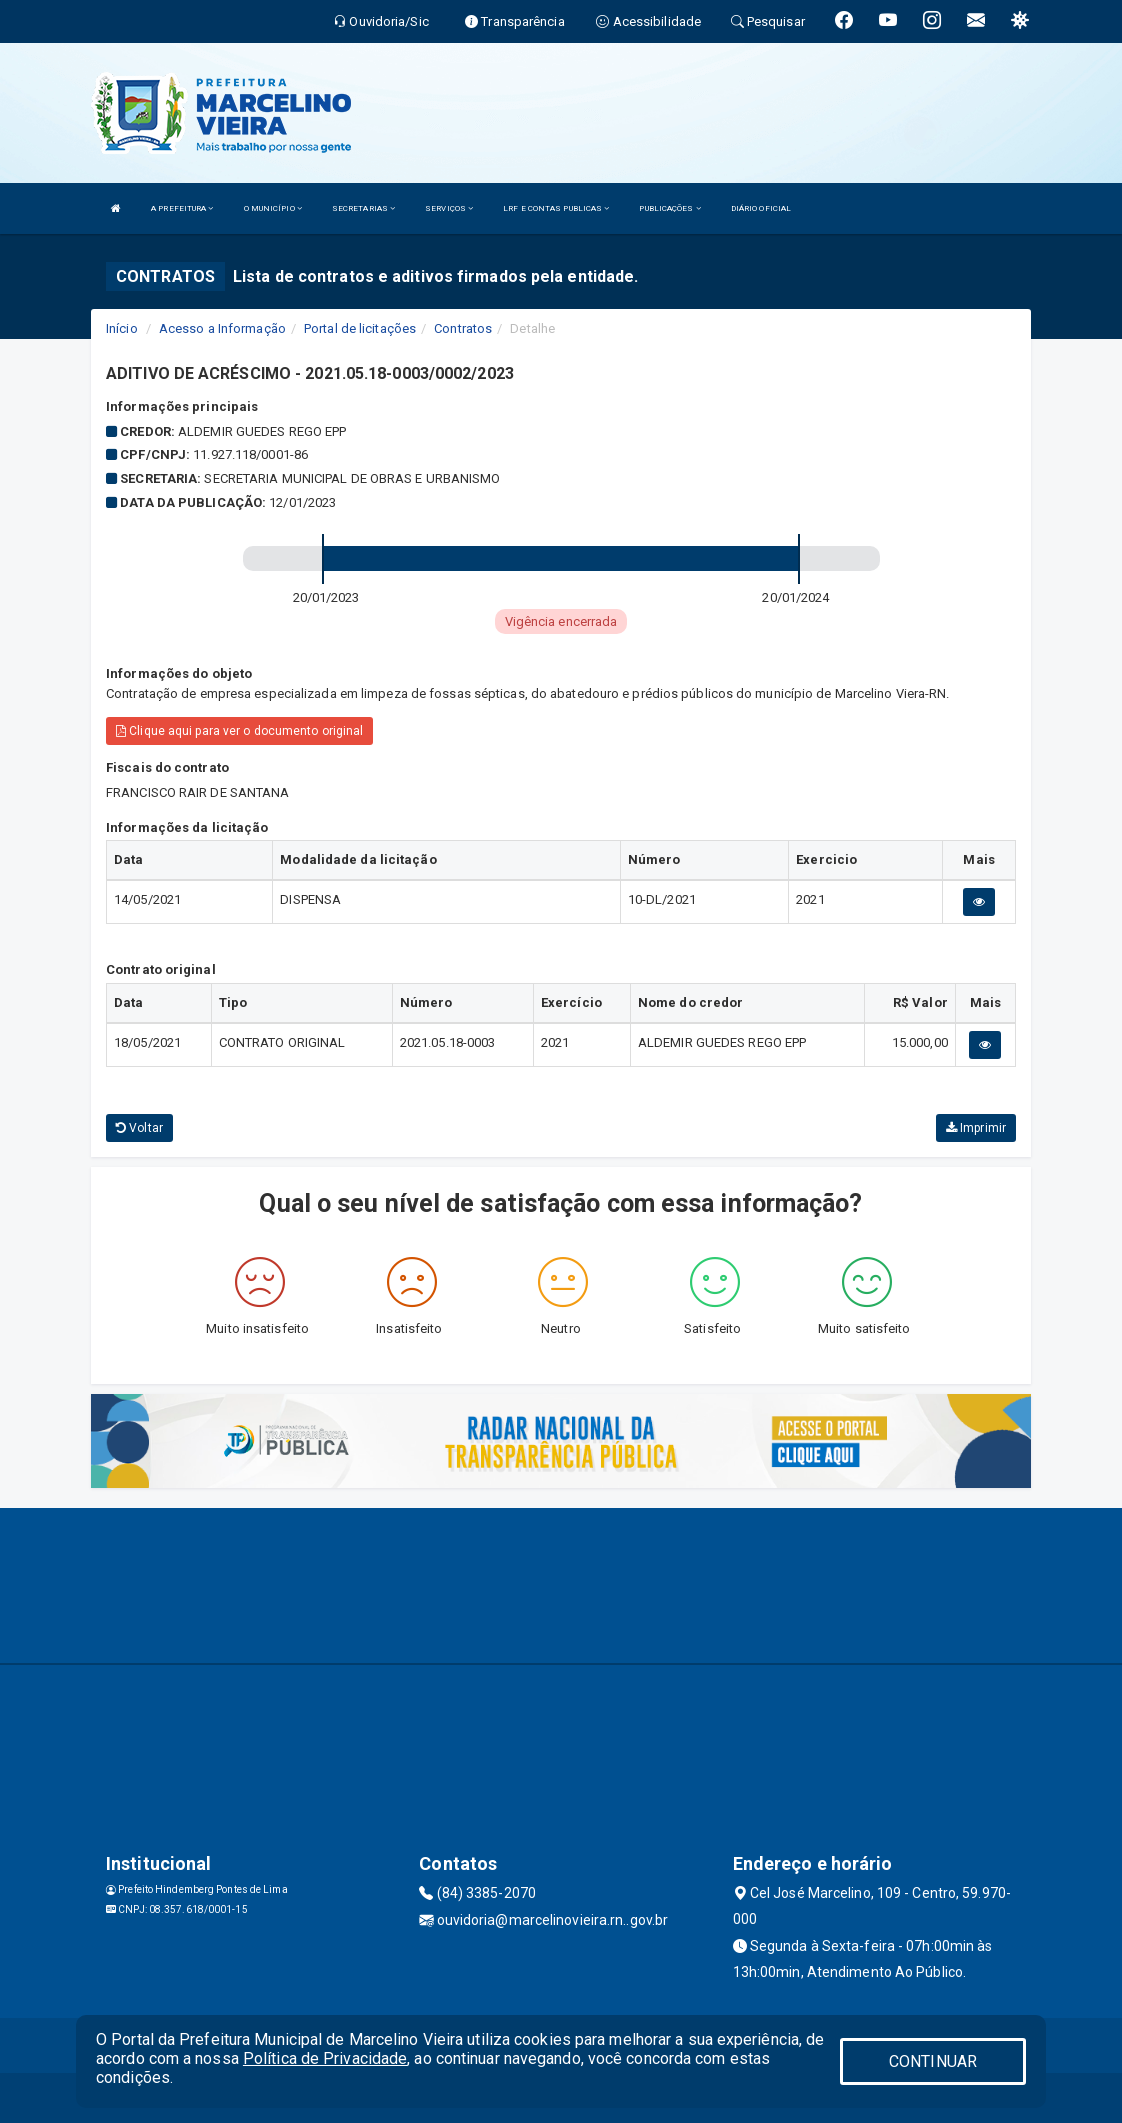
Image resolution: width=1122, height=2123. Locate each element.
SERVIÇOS (449, 208)
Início (122, 328)
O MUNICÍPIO (273, 208)
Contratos (463, 328)
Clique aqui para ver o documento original (239, 731)
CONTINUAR (933, 2061)
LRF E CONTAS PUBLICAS (556, 208)
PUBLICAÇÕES (669, 208)
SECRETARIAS (363, 208)
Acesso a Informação (222, 328)
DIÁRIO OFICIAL (761, 208)
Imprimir (976, 1128)
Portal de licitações (360, 328)
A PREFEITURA (182, 208)
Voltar (139, 1128)
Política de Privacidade (325, 2058)
